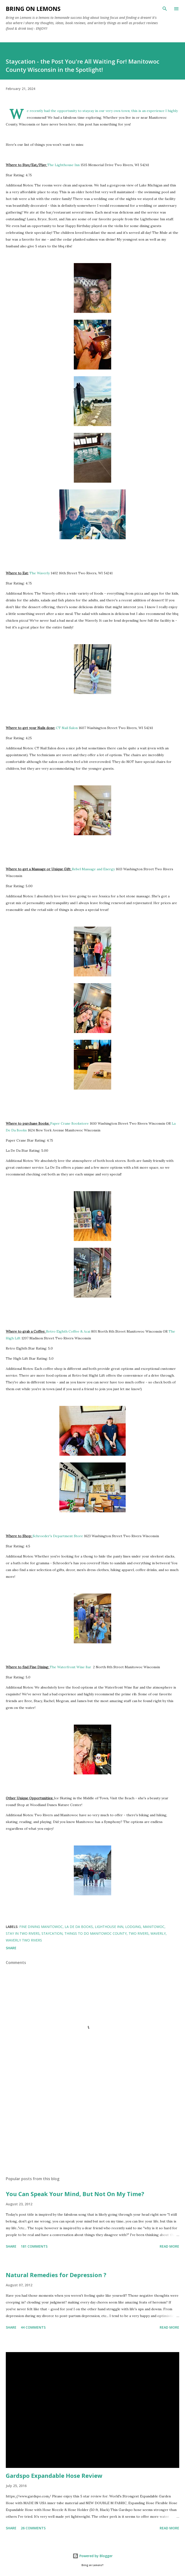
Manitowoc (153, 1926)
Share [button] (11, 1948)
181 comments (34, 2246)
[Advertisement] (92, 2127)
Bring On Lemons (33, 9)
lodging (133, 1926)
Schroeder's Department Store (58, 1536)
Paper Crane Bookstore (70, 1123)
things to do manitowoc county (95, 1933)
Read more (169, 2246)
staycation (51, 1933)
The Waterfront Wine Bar (71, 1667)
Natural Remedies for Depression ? (56, 2275)
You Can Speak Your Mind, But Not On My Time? (75, 2194)
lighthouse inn (109, 1926)
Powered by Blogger (93, 2556)
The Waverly (40, 573)
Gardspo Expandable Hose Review (54, 2476)
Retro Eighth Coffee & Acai (68, 1331)
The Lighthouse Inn (63, 165)
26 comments (33, 2528)
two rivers (139, 1933)
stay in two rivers (23, 1933)
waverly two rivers (24, 1940)
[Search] (165, 9)
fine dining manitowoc (41, 1926)
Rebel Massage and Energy (94, 869)
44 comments (33, 2327)
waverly (158, 1933)
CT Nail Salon (67, 728)
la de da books (79, 1926)
